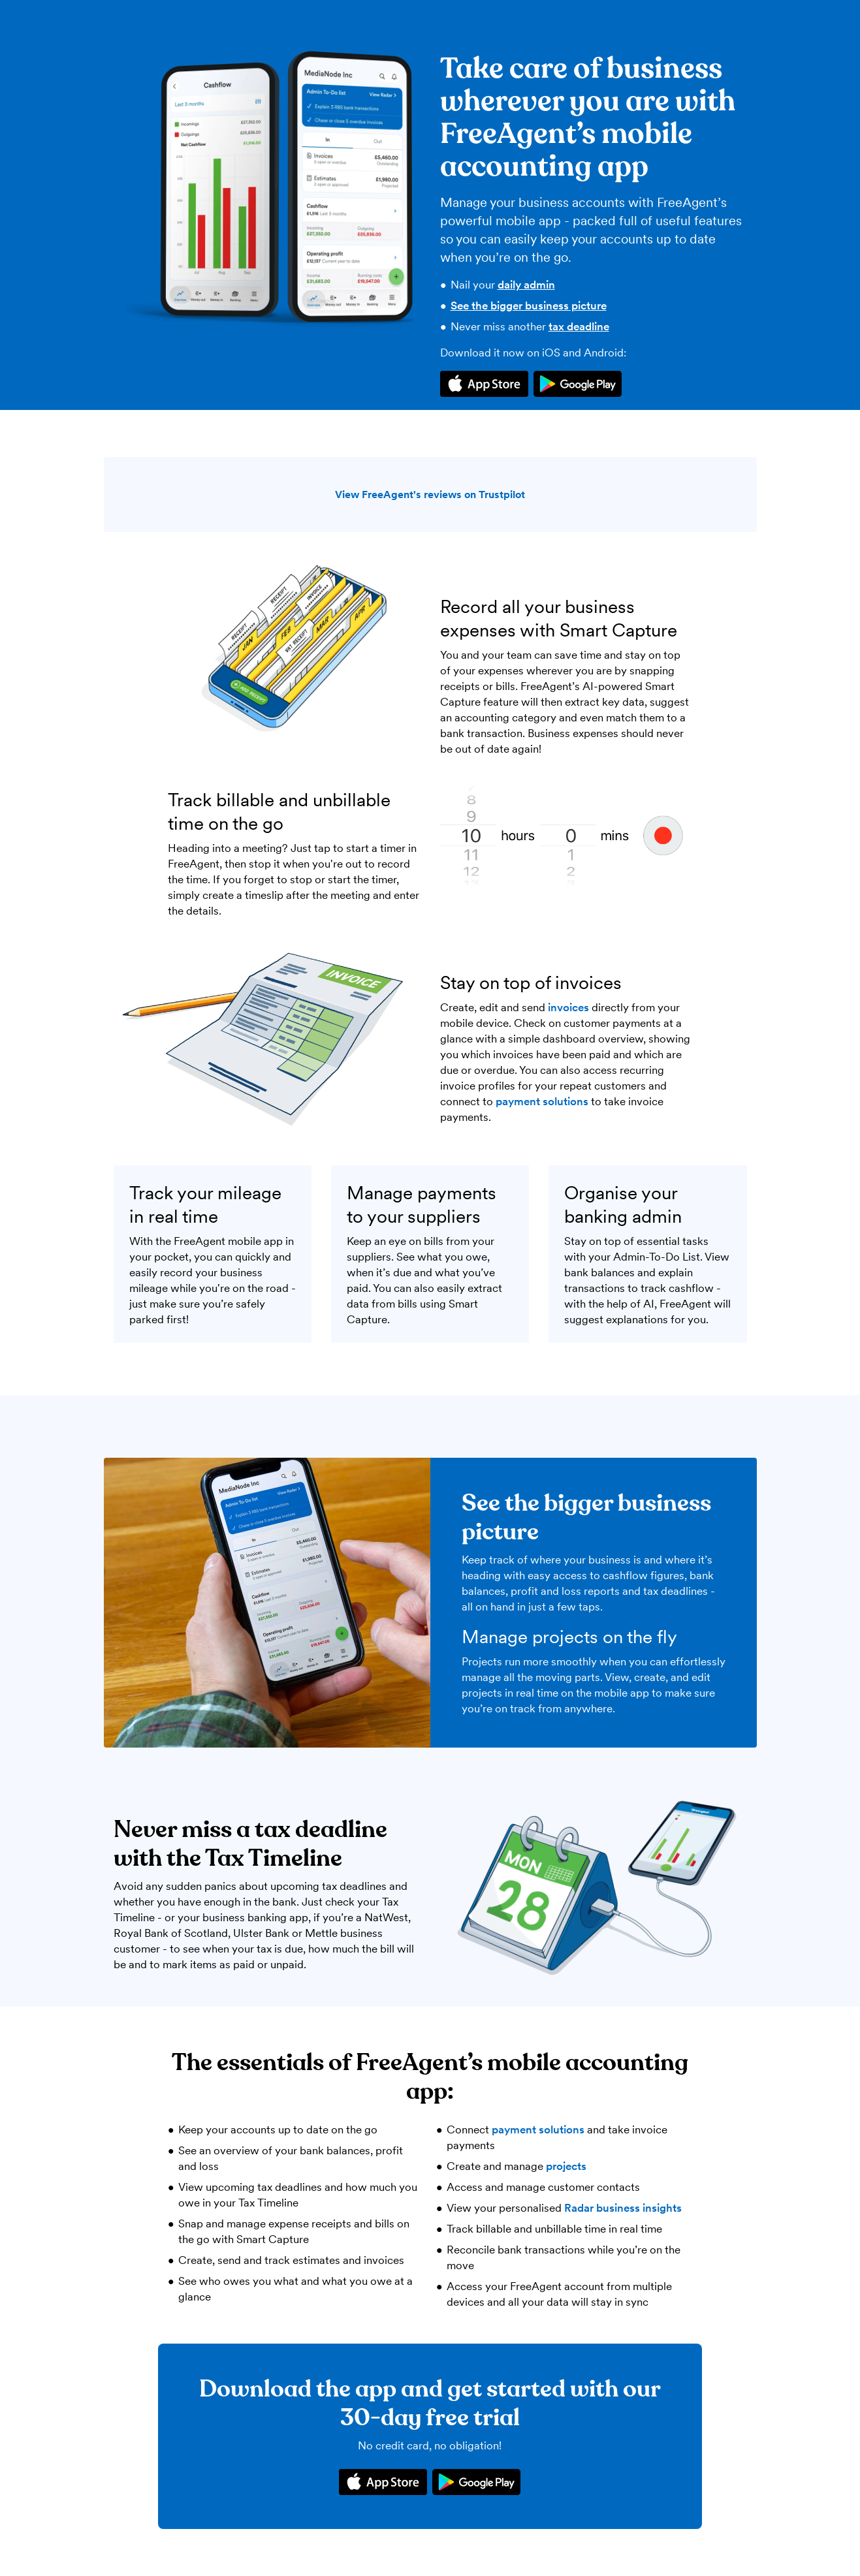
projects (566, 2166)
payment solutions (542, 1101)
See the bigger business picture (529, 305)
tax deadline (579, 326)
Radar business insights (623, 2207)
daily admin (526, 284)
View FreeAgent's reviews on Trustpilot (430, 494)
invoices (568, 1007)
